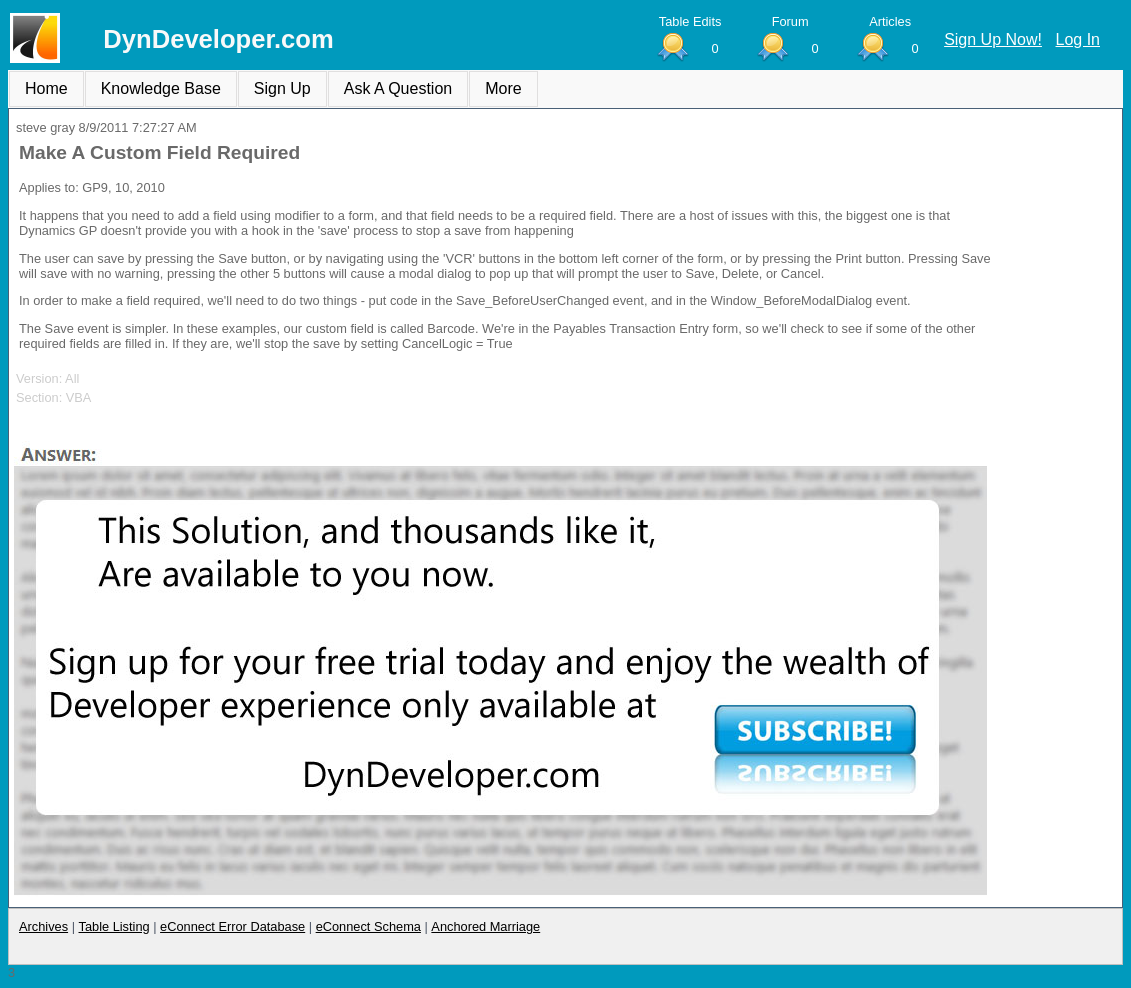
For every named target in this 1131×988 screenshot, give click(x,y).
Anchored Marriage (485, 926)
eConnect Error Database (232, 926)
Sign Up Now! (993, 39)
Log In (1078, 39)
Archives (43, 926)
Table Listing (114, 926)
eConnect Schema (368, 926)
